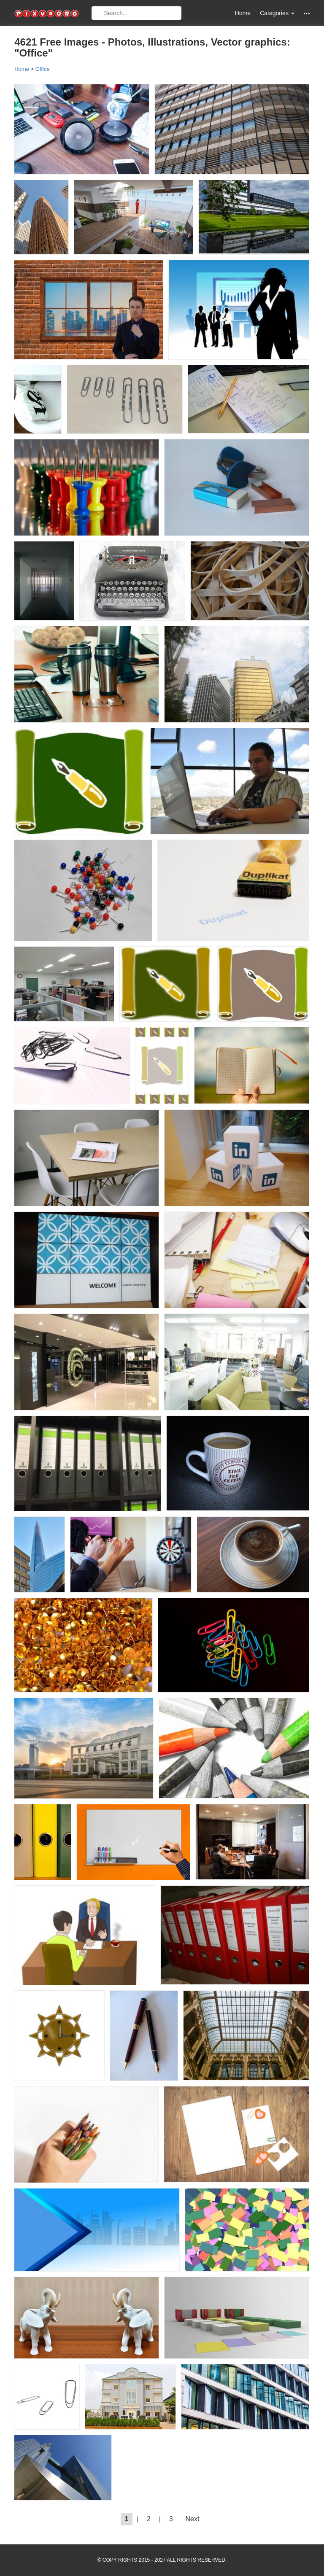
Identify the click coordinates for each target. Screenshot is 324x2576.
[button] (307, 13)
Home (243, 13)
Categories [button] (277, 13)
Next (193, 2518)
